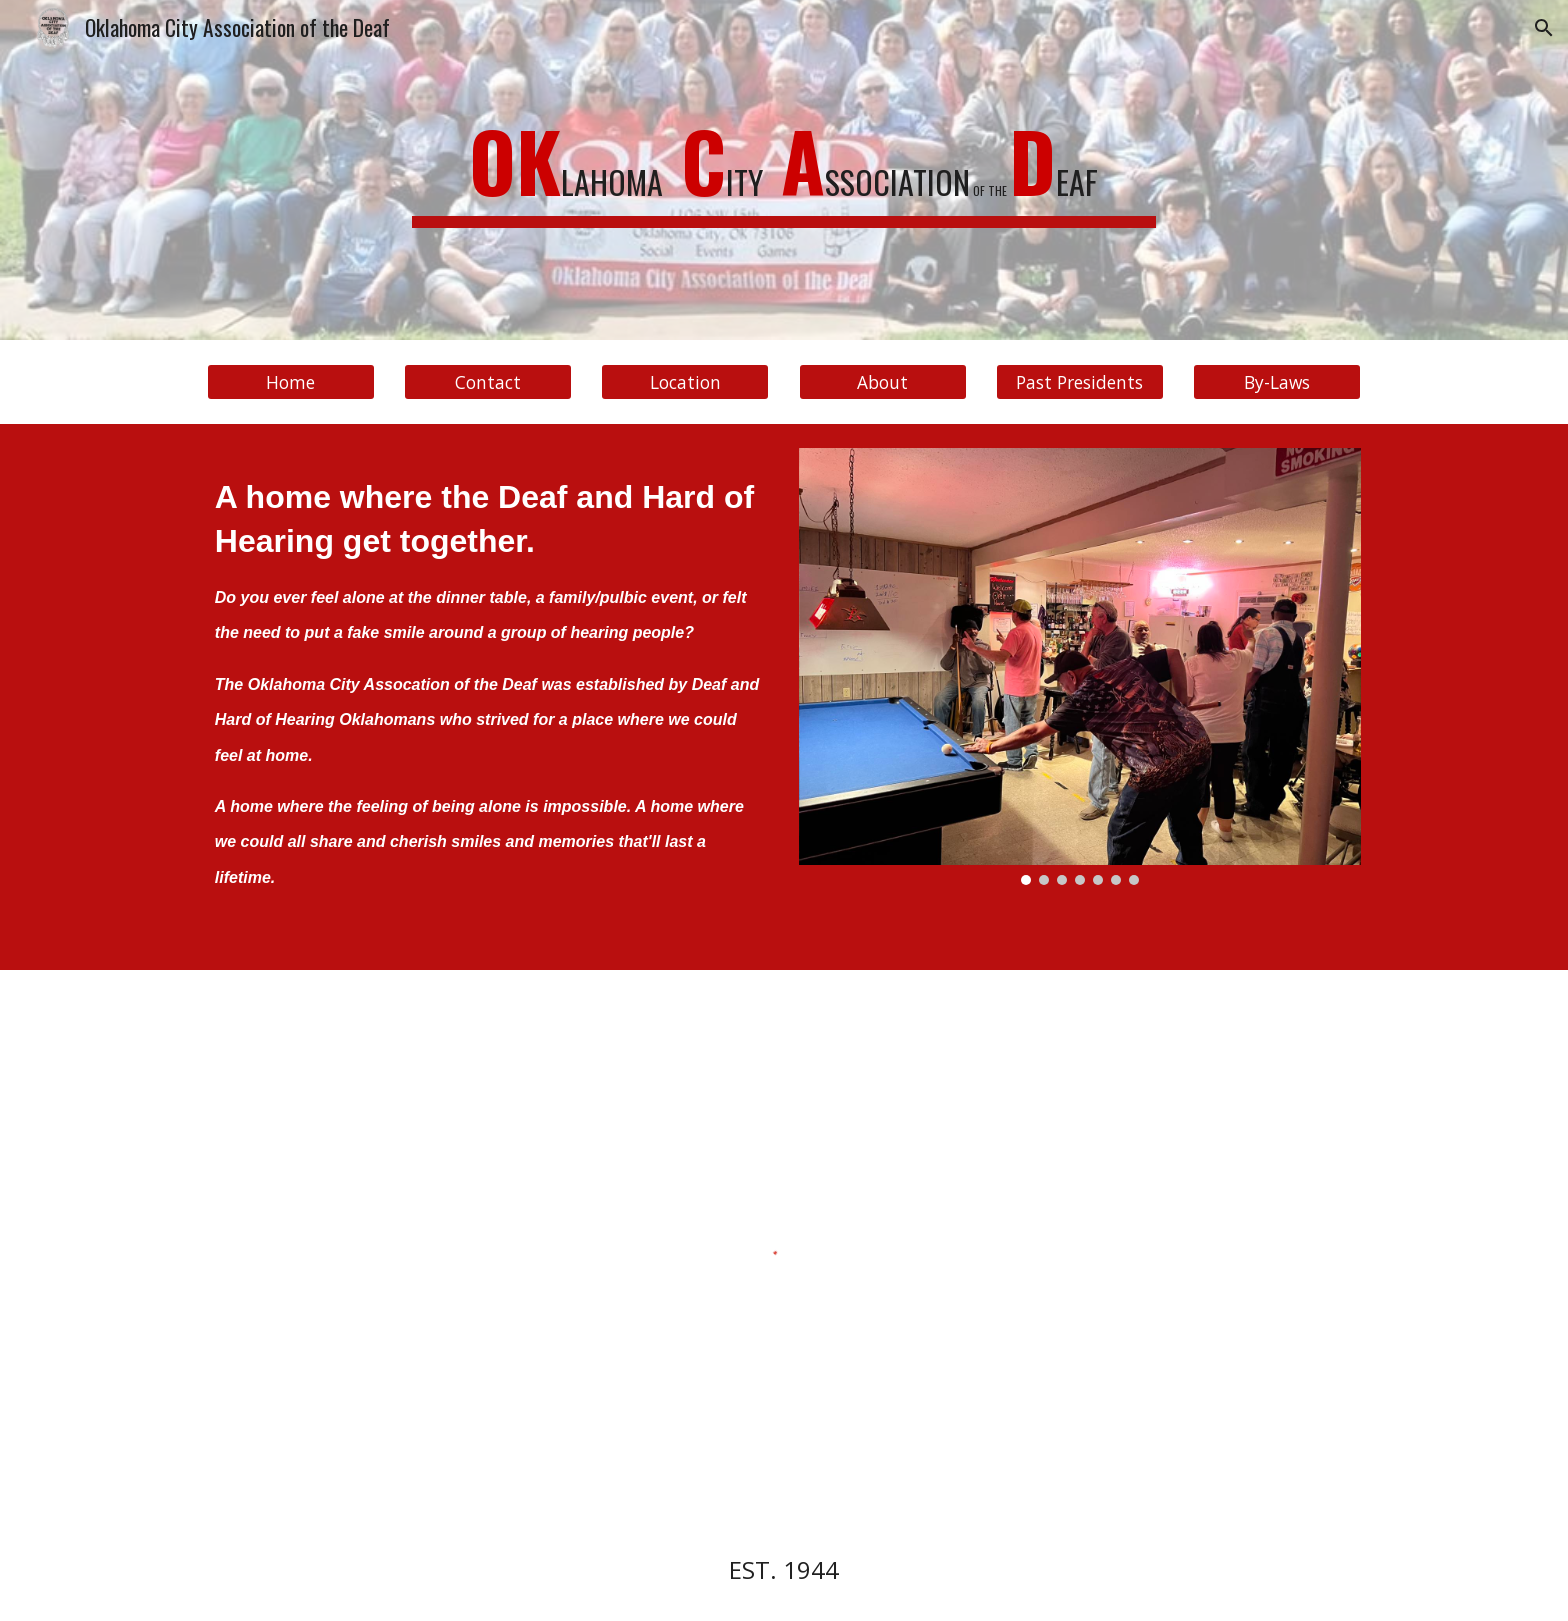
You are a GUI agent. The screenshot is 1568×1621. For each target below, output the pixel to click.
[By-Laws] (1277, 382)
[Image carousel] (1080, 666)
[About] (883, 382)
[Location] (685, 382)
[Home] (291, 382)
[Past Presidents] (1080, 382)
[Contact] (488, 382)
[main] (784, 170)
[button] (1544, 28)
